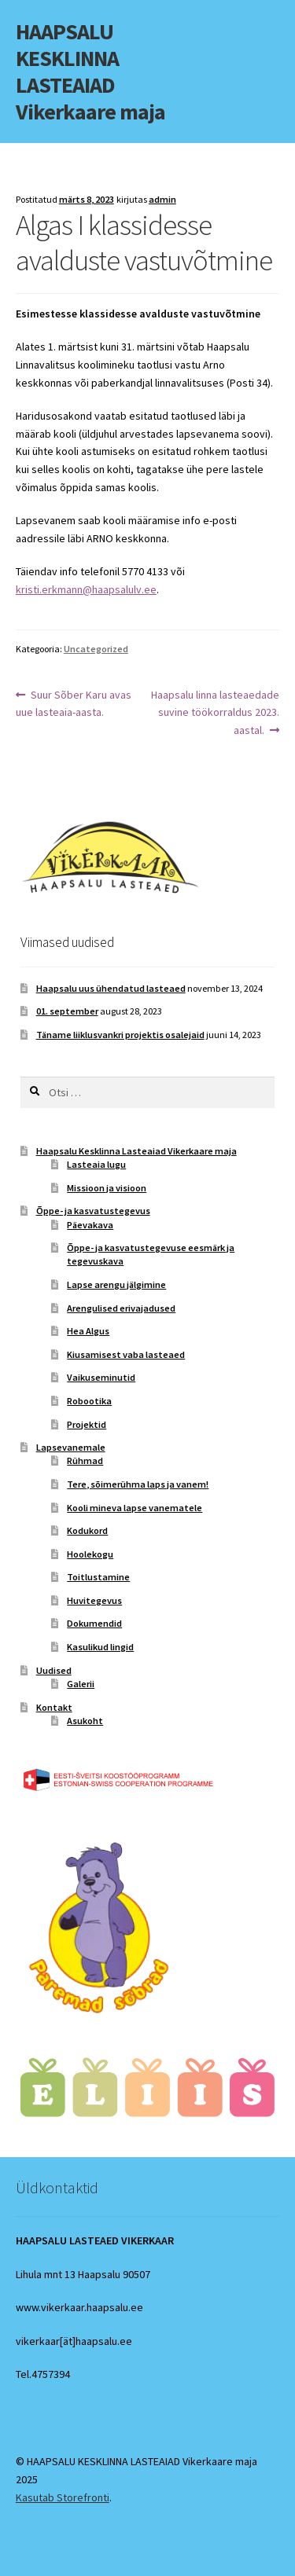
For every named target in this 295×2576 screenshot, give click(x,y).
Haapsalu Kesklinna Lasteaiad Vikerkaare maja (136, 1151)
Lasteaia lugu (96, 1164)
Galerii (80, 1684)
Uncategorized (96, 649)
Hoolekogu (90, 1554)
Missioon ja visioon (106, 1188)
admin (162, 199)
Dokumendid (94, 1623)
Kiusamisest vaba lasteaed (126, 1354)
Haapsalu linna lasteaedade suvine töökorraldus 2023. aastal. (214, 711)
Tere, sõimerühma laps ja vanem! (137, 1484)
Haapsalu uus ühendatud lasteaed (111, 988)
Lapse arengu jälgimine (116, 1284)
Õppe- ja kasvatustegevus (93, 1210)
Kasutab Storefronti (62, 2497)
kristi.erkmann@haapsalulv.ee (86, 589)
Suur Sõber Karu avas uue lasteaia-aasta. (74, 703)
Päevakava (90, 1225)
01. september (67, 1011)
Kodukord (87, 1530)
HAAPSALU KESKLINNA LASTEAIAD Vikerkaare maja (90, 71)
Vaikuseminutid (101, 1377)
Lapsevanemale (70, 1447)
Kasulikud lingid (100, 1647)
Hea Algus (88, 1331)
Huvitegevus (94, 1600)
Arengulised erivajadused (121, 1308)
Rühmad (85, 1460)
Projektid (86, 1424)
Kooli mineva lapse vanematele (134, 1508)
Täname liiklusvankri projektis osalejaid (120, 1034)
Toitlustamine (98, 1577)
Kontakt (54, 1707)
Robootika (89, 1401)
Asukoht (85, 1721)
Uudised (54, 1670)
